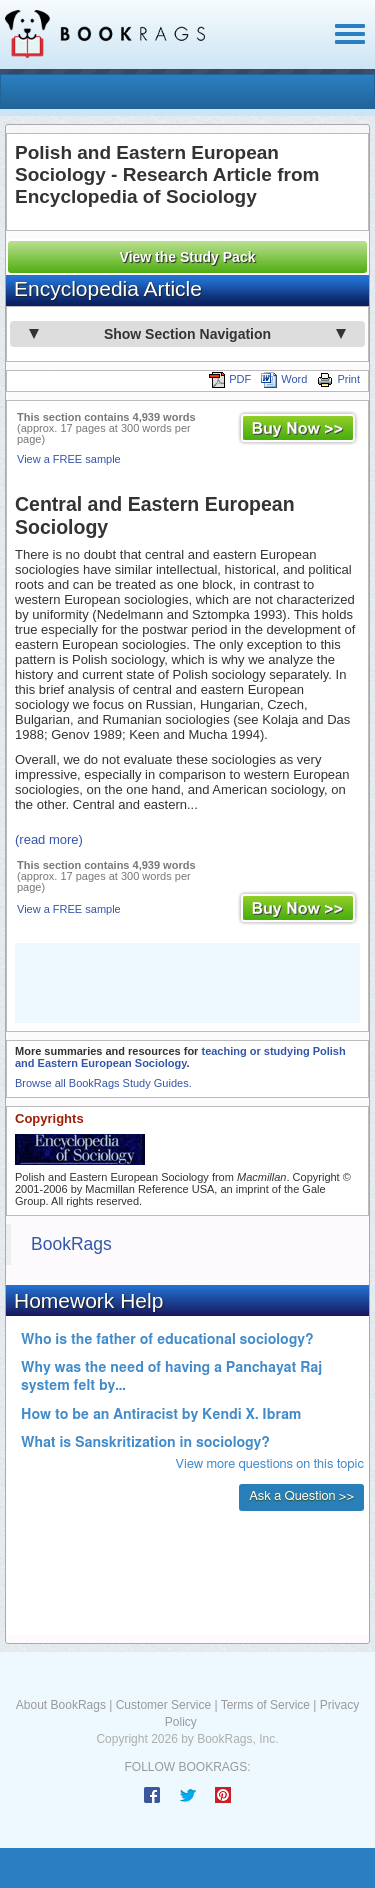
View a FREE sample (69, 459)
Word (284, 379)
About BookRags (61, 1705)
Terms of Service (265, 1705)
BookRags (71, 1244)
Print (338, 379)
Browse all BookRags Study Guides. (103, 1083)
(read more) (49, 839)
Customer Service (163, 1705)
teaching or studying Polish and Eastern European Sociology (180, 1057)
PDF (230, 379)
